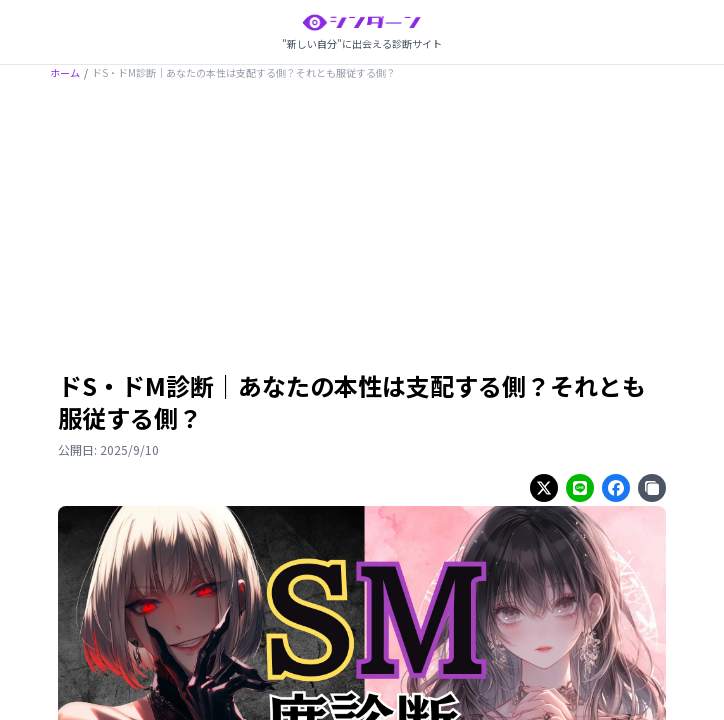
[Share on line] (580, 488)
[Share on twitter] (544, 488)
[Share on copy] (652, 488)
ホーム (65, 72)
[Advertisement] (362, 229)
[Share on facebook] (616, 488)
